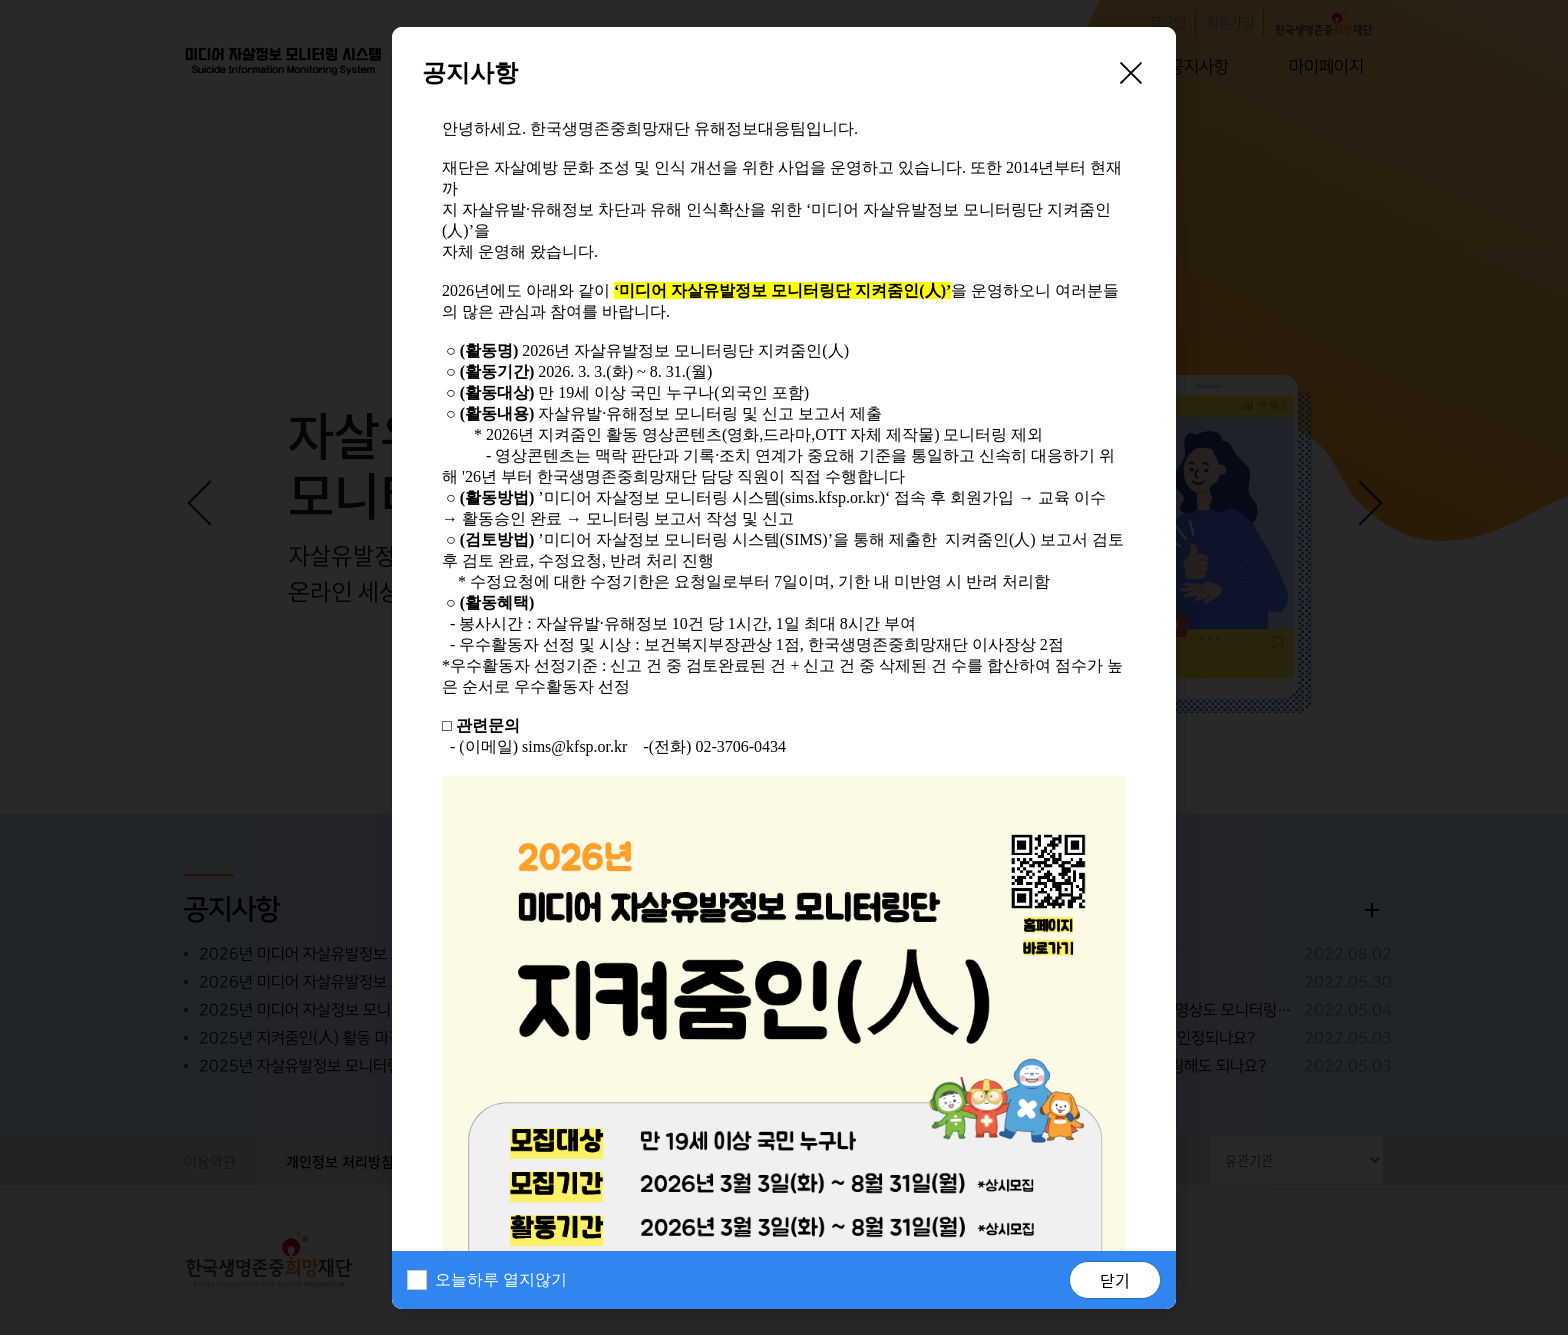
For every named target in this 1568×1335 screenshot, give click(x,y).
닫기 (1115, 1280)
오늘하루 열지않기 (501, 1279)
